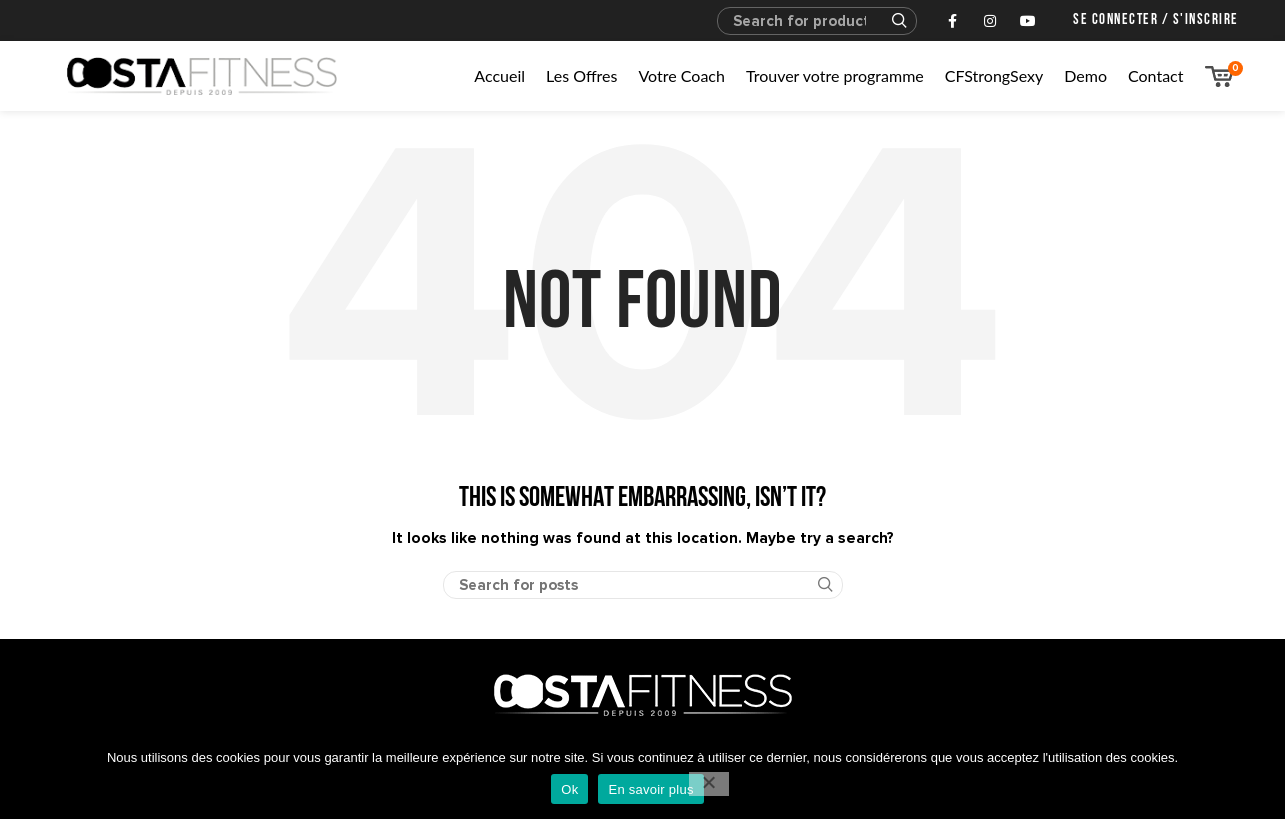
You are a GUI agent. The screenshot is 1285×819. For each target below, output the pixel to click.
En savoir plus (650, 789)
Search (890, 21)
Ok (569, 789)
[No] (709, 784)
